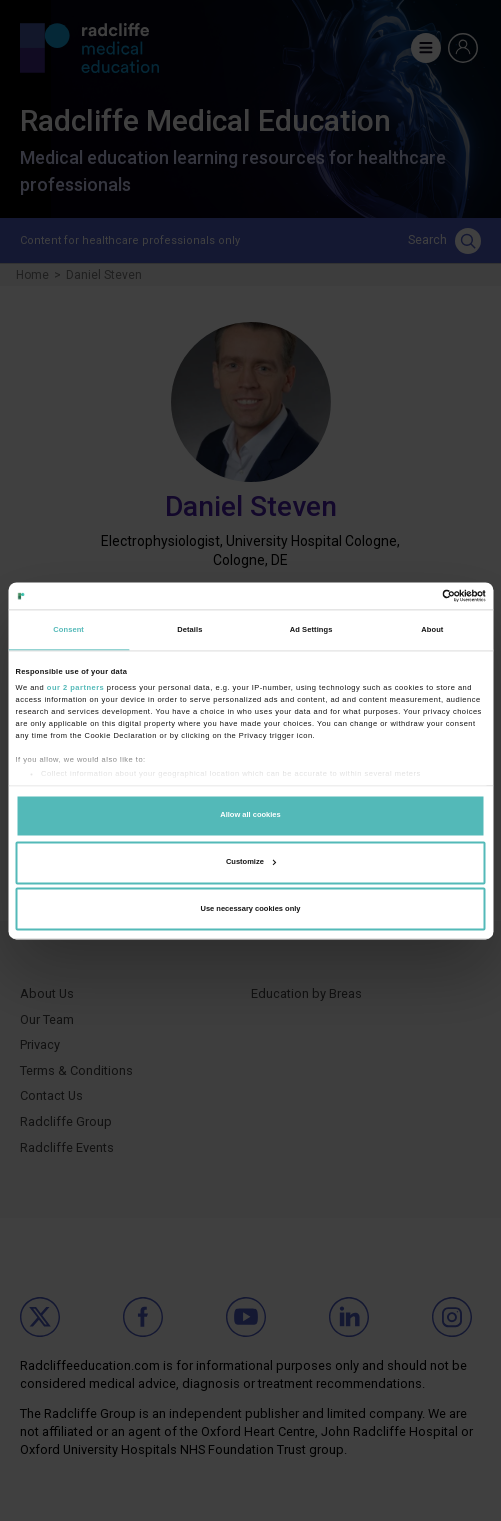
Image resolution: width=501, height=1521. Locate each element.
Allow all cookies (250, 815)
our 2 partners (75, 687)
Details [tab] (189, 629)
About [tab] (432, 629)
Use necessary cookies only (250, 908)
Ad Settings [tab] (311, 629)
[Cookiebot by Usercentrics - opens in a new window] (398, 595)
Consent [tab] (68, 629)
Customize (251, 861)
